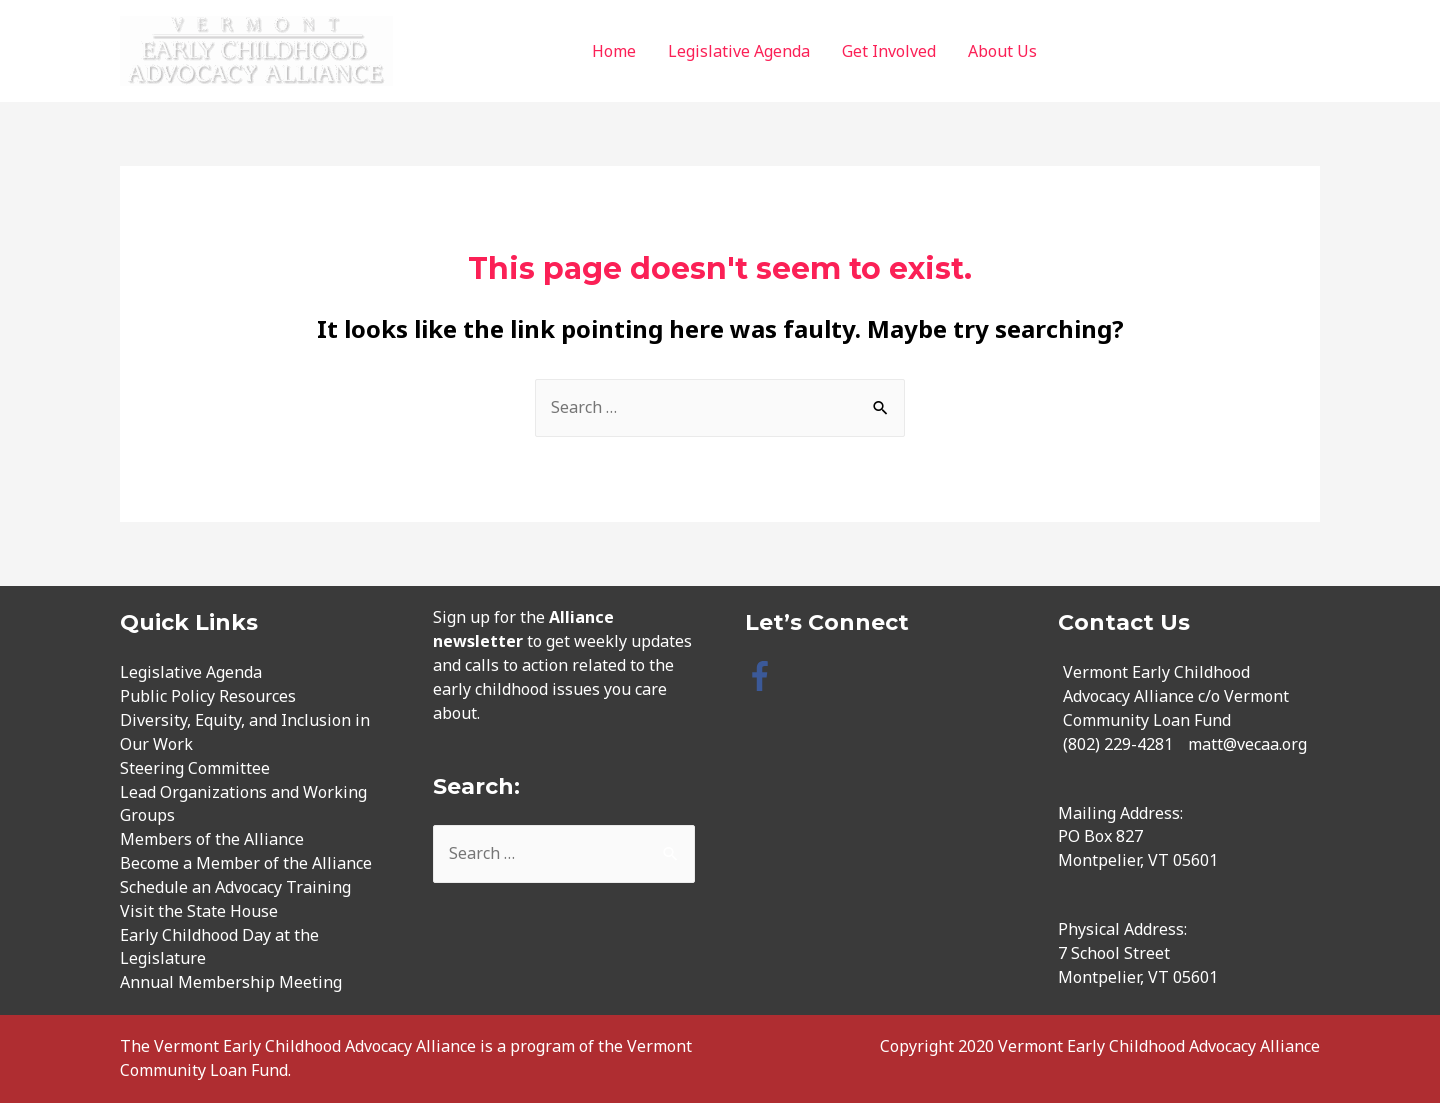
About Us (1002, 51)
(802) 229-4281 (1118, 744)
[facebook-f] (764, 676)
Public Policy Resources (208, 696)
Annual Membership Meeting (231, 982)
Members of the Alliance (212, 839)
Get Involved (889, 51)
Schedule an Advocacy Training (235, 887)
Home (614, 51)
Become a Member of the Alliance (246, 863)
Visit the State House (199, 911)
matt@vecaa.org (1247, 744)
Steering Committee (195, 768)
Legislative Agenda (739, 51)
